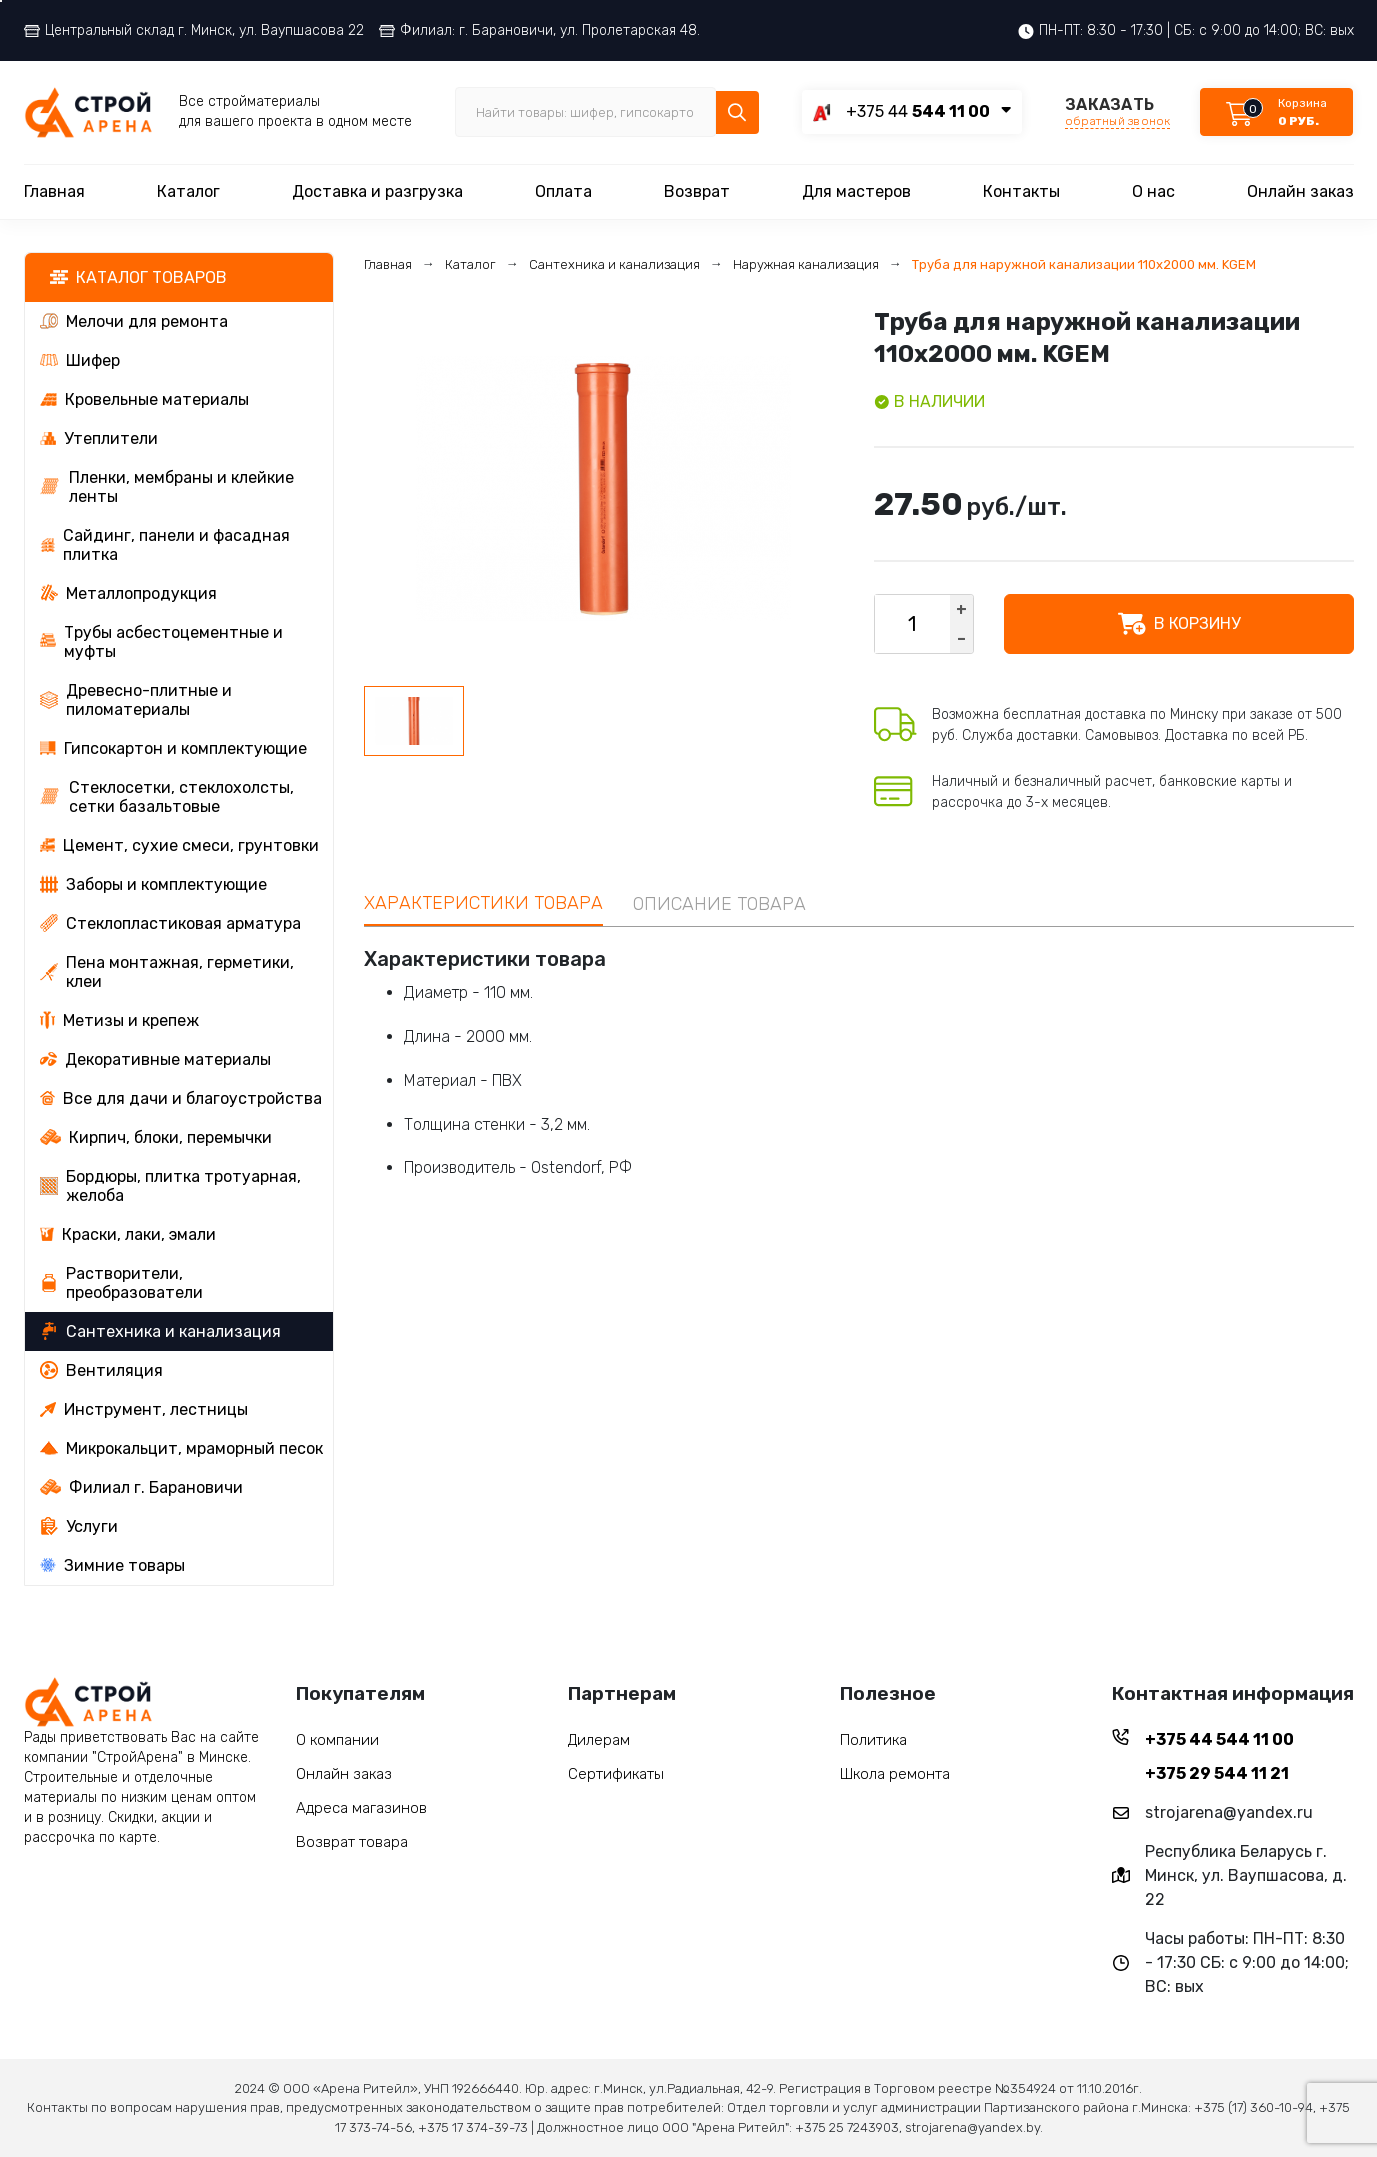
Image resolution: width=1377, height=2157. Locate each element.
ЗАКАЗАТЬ (1118, 112)
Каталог (188, 191)
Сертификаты (616, 1774)
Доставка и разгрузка (377, 191)
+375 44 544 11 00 (1219, 1739)
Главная (54, 191)
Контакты (1021, 191)
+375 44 (918, 111)
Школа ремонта (895, 1774)
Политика (873, 1740)
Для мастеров (856, 191)
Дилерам (599, 1740)
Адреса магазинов (361, 1808)
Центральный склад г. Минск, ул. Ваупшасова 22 (194, 30)
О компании (337, 1740)
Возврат (697, 191)
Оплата (563, 191)
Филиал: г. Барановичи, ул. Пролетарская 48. (539, 30)
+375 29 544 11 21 (1217, 1773)
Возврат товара (352, 1842)
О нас (1153, 191)
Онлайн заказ (1300, 191)
